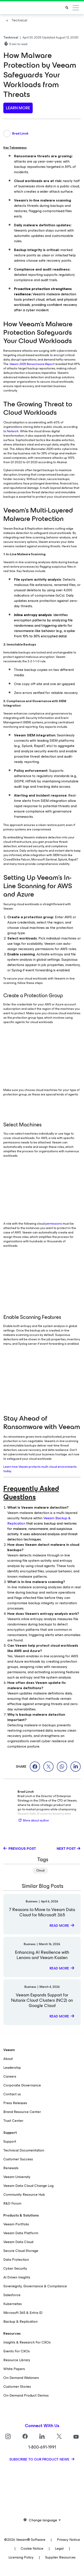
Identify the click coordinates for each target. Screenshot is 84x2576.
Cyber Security (15, 2268)
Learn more (18, 108)
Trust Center (13, 2121)
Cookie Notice (32, 2548)
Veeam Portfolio (16, 2224)
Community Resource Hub (24, 2195)
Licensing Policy (21, 2557)
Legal (59, 2548)
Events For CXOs (16, 2351)
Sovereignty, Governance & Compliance (35, 2286)
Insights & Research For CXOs (27, 2342)
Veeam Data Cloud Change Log (28, 2186)
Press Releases (15, 2103)
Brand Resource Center (22, 2112)
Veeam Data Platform (20, 2233)
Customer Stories (17, 2387)
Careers (9, 2076)
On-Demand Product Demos (26, 2395)
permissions (53, 1223)
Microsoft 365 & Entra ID (22, 2313)
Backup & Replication (20, 2321)
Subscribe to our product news (39, 2459)
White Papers (14, 2369)
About (8, 2059)
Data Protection (16, 2260)
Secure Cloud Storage (20, 2251)
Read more (59, 1926)
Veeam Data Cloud (18, 2242)
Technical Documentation (23, 2150)
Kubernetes (12, 2304)
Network (13, 431)
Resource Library (16, 2360)
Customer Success (18, 2159)
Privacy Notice (68, 2540)
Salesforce (11, 2295)
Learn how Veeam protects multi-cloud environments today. (40, 1469)
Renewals (10, 2168)
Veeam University (16, 2177)
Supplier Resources (60, 2557)
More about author (33, 1820)
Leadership (12, 2068)
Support (9, 2141)
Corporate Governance (22, 2085)
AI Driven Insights (16, 2277)
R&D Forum (12, 2203)
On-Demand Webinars (21, 2378)
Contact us (12, 2094)
